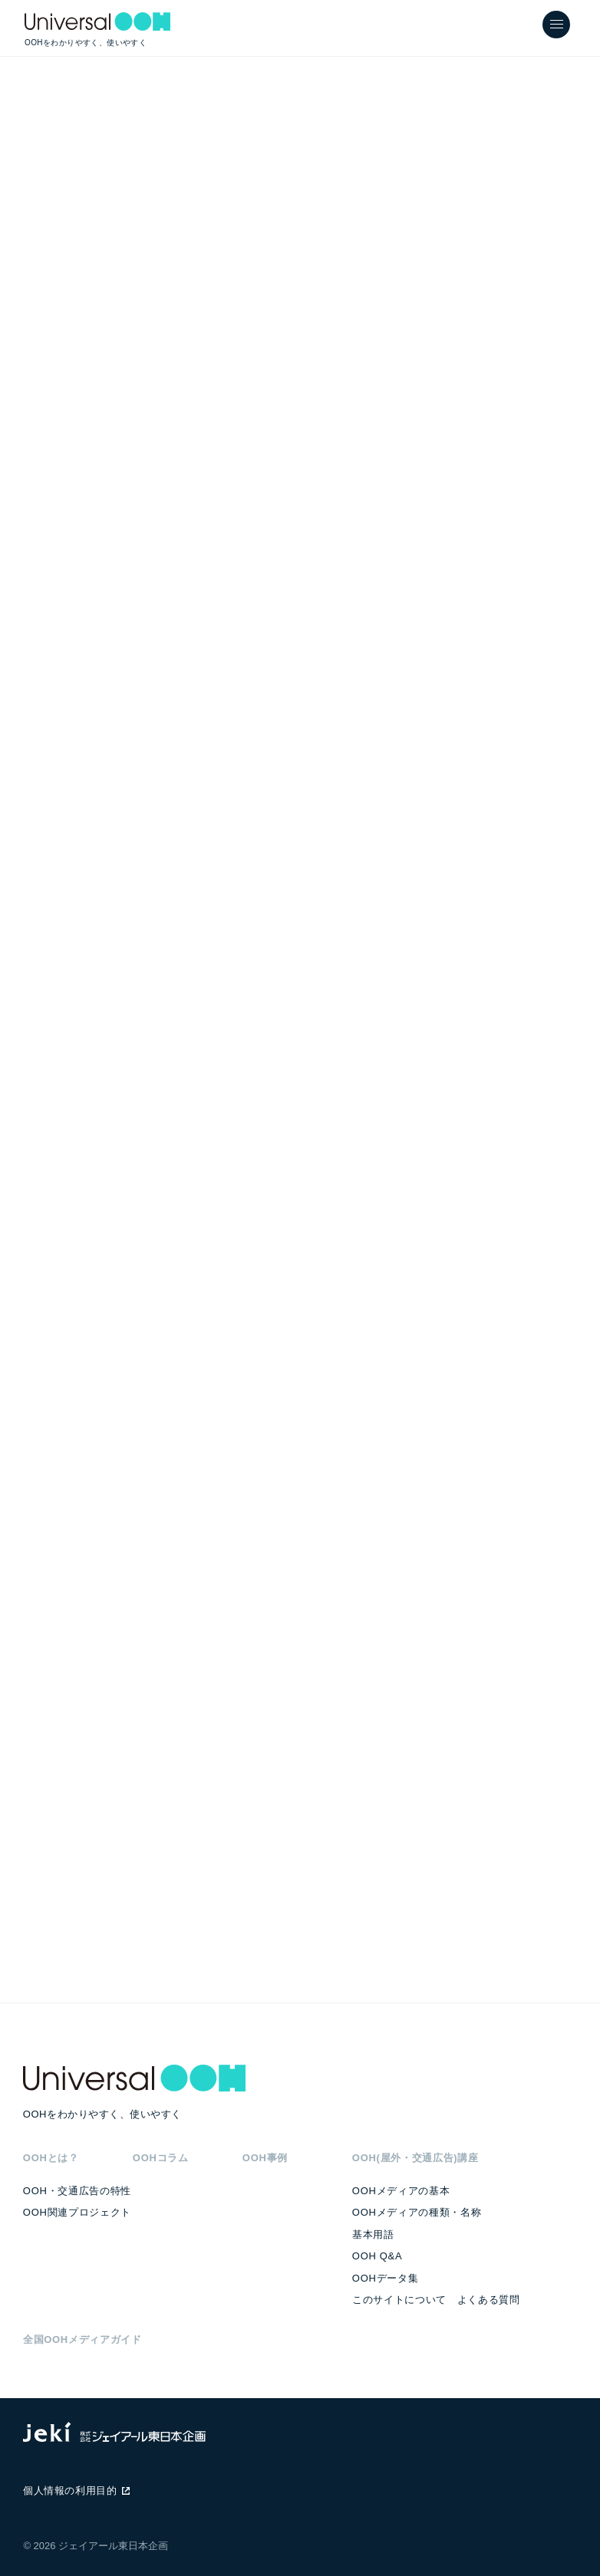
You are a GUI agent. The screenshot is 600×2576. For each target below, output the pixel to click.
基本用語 (373, 2234)
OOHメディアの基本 (401, 2190)
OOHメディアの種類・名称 (416, 2212)
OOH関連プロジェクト (77, 2212)
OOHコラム (161, 2158)
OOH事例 (265, 2158)
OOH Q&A (377, 2256)
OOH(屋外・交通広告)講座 (415, 2158)
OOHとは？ (51, 2158)
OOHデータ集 (385, 2278)
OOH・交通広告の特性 (77, 2190)
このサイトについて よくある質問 (436, 2299)
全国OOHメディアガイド (82, 2339)
